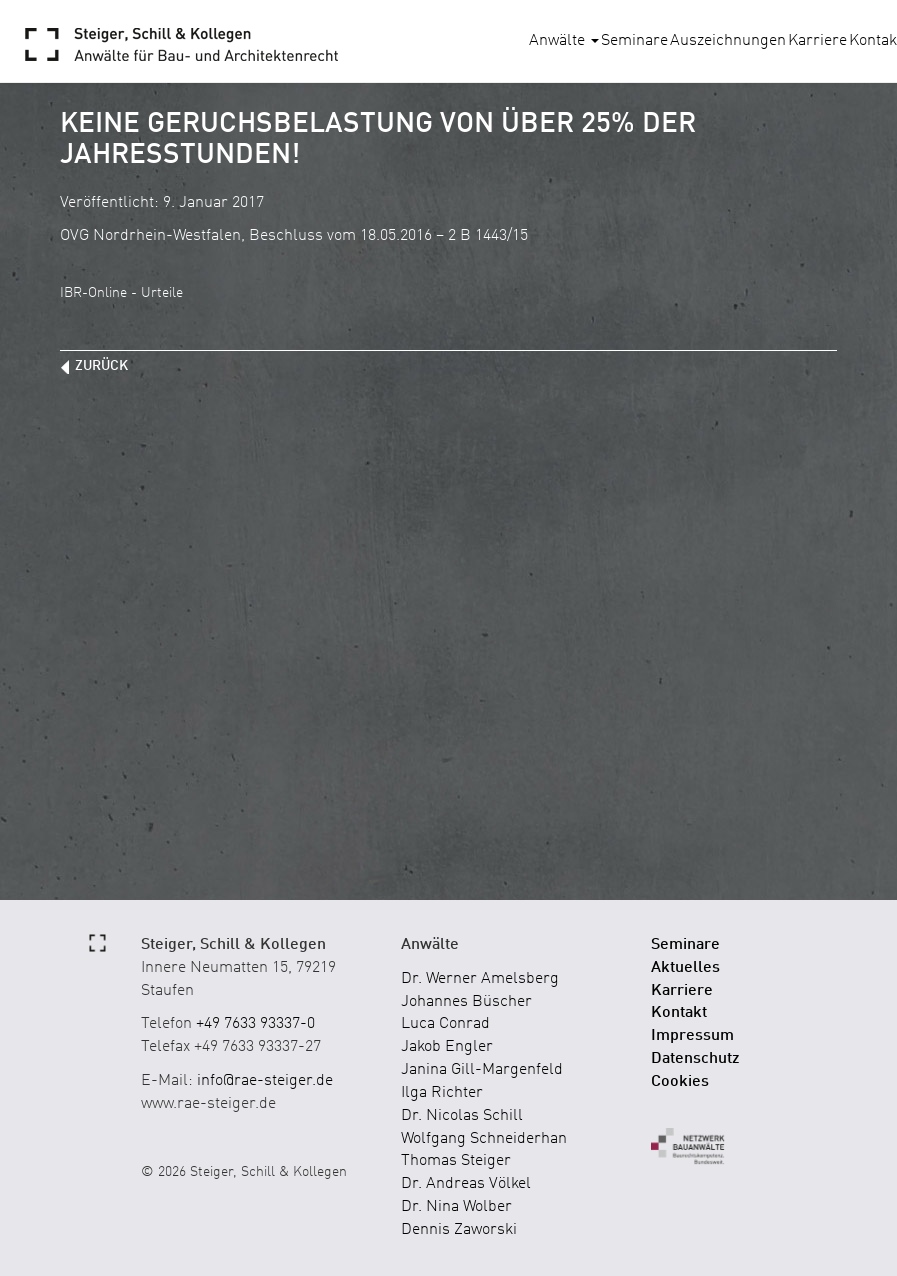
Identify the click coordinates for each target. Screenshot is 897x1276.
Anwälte (564, 41)
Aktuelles (685, 968)
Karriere (817, 41)
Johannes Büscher (466, 1002)
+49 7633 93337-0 (255, 1024)
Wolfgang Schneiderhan (484, 1139)
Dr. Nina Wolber (456, 1207)
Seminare (634, 41)
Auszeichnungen (728, 41)
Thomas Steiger (456, 1161)
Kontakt (679, 1013)
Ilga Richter (442, 1093)
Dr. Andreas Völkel (466, 1184)
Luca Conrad (445, 1024)
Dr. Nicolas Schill (462, 1116)
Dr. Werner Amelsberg (480, 979)
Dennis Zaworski (459, 1230)
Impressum (692, 1036)
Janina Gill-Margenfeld (482, 1070)
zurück (101, 366)
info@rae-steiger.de (265, 1081)
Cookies (680, 1082)
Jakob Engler (447, 1047)
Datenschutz (695, 1059)
